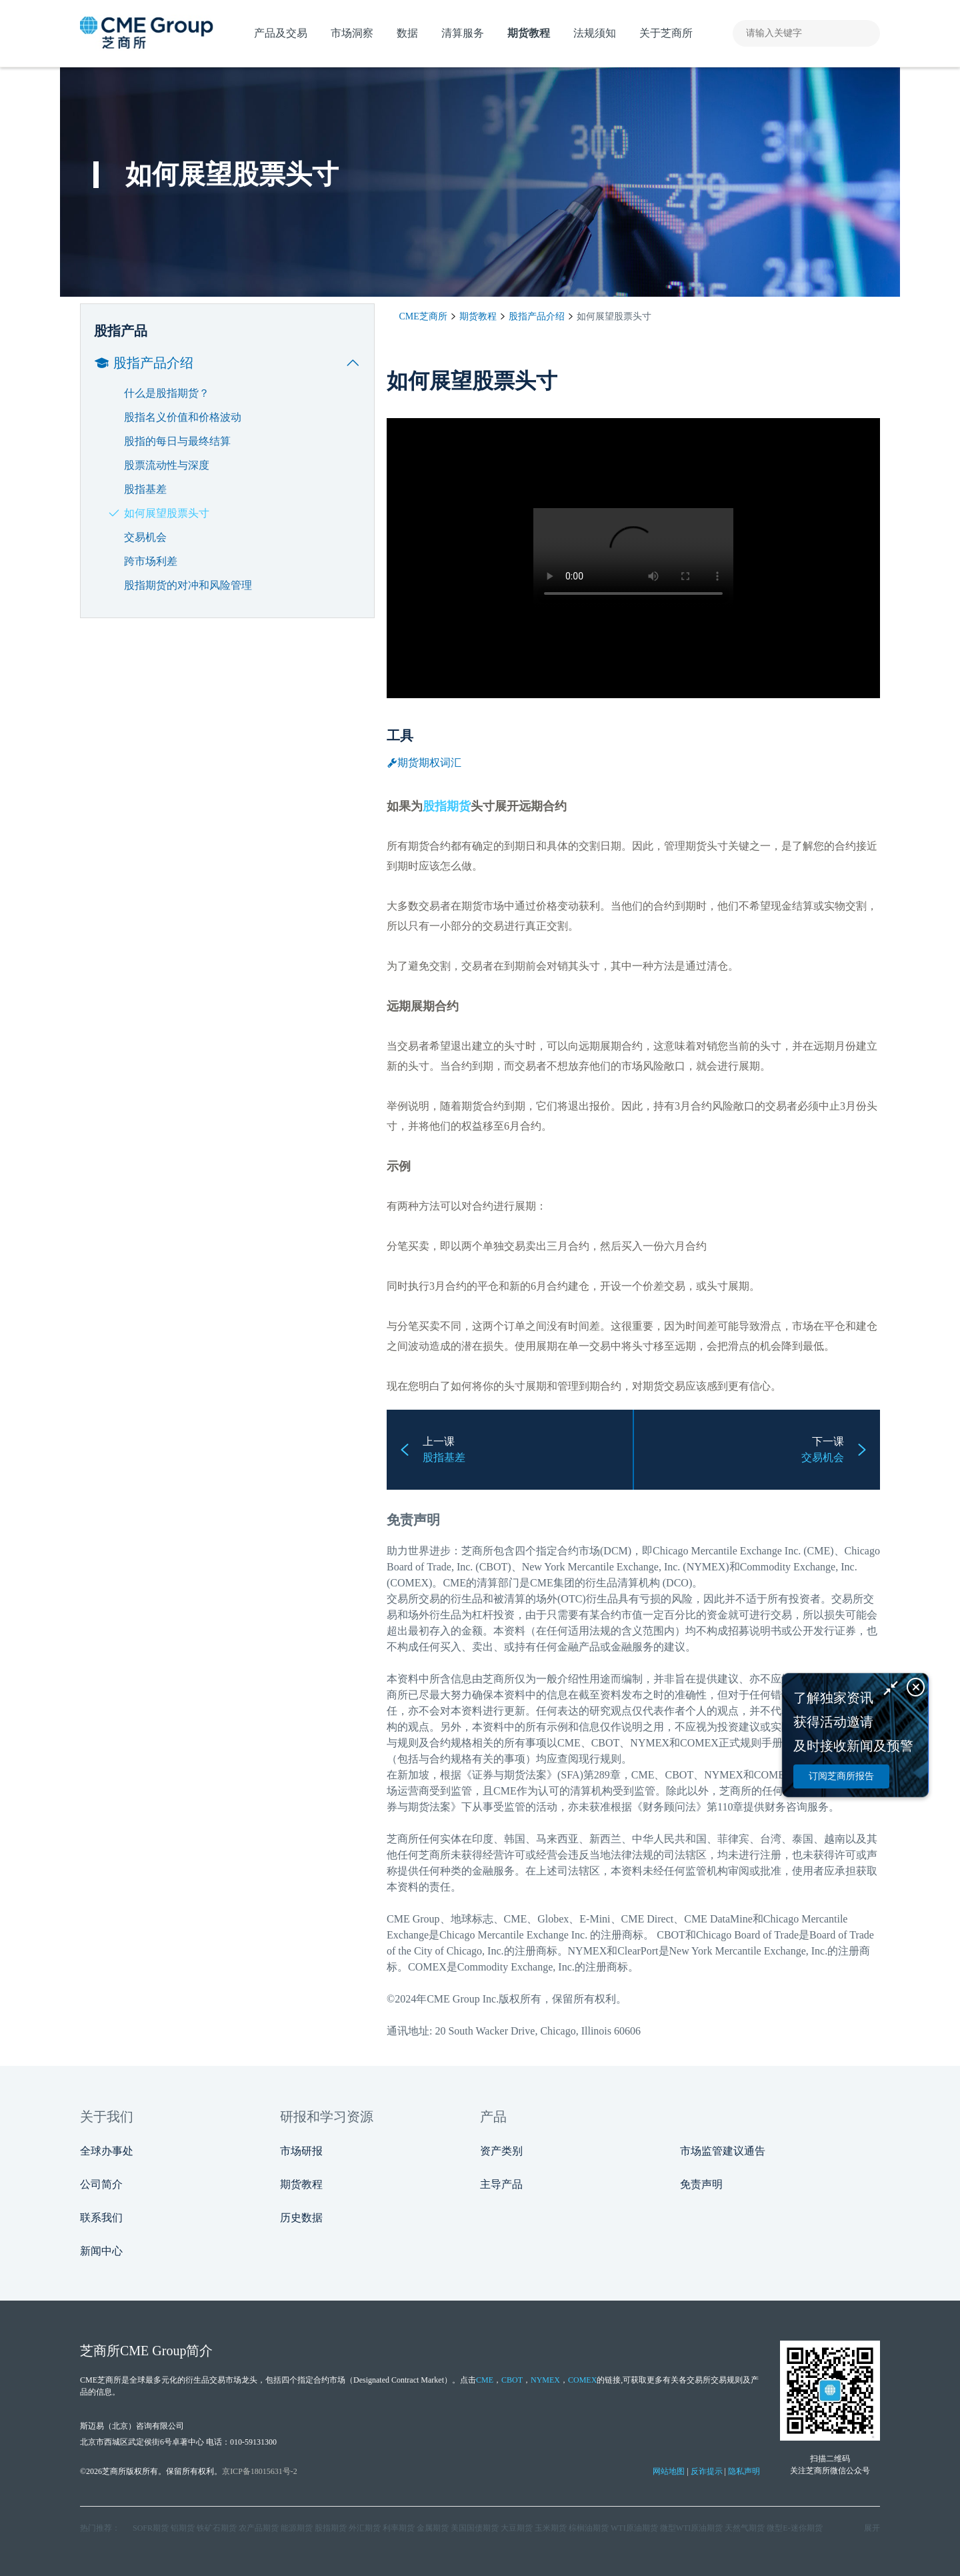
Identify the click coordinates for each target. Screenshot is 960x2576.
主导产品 (501, 2184)
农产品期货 (259, 2528)
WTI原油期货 (634, 2528)
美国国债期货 (475, 2528)
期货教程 (478, 316)
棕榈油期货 (589, 2528)
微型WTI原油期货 (691, 2528)
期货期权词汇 (424, 762)
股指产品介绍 (537, 316)
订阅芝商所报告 (841, 1776)
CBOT (512, 2380)
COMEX (582, 2380)
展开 (872, 2528)
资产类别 (501, 2151)
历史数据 (301, 2217)
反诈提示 (707, 2471)
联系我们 (101, 2217)
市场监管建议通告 (722, 2151)
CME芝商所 (423, 316)
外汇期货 (365, 2528)
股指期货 (447, 806)
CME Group (413, 1918)
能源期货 (297, 2528)
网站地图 (669, 2471)
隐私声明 (744, 2471)
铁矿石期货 (217, 2528)
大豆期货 (517, 2528)
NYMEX (545, 2380)
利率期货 (399, 2528)
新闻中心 (101, 2251)
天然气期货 (745, 2528)
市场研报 (301, 2151)
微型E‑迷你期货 (794, 2528)
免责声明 (701, 2184)
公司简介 (101, 2184)
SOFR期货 (151, 2528)
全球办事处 (106, 2151)
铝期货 (183, 2528)
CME (454, 1582)
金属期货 (433, 2528)
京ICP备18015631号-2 (259, 2471)
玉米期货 (551, 2528)
